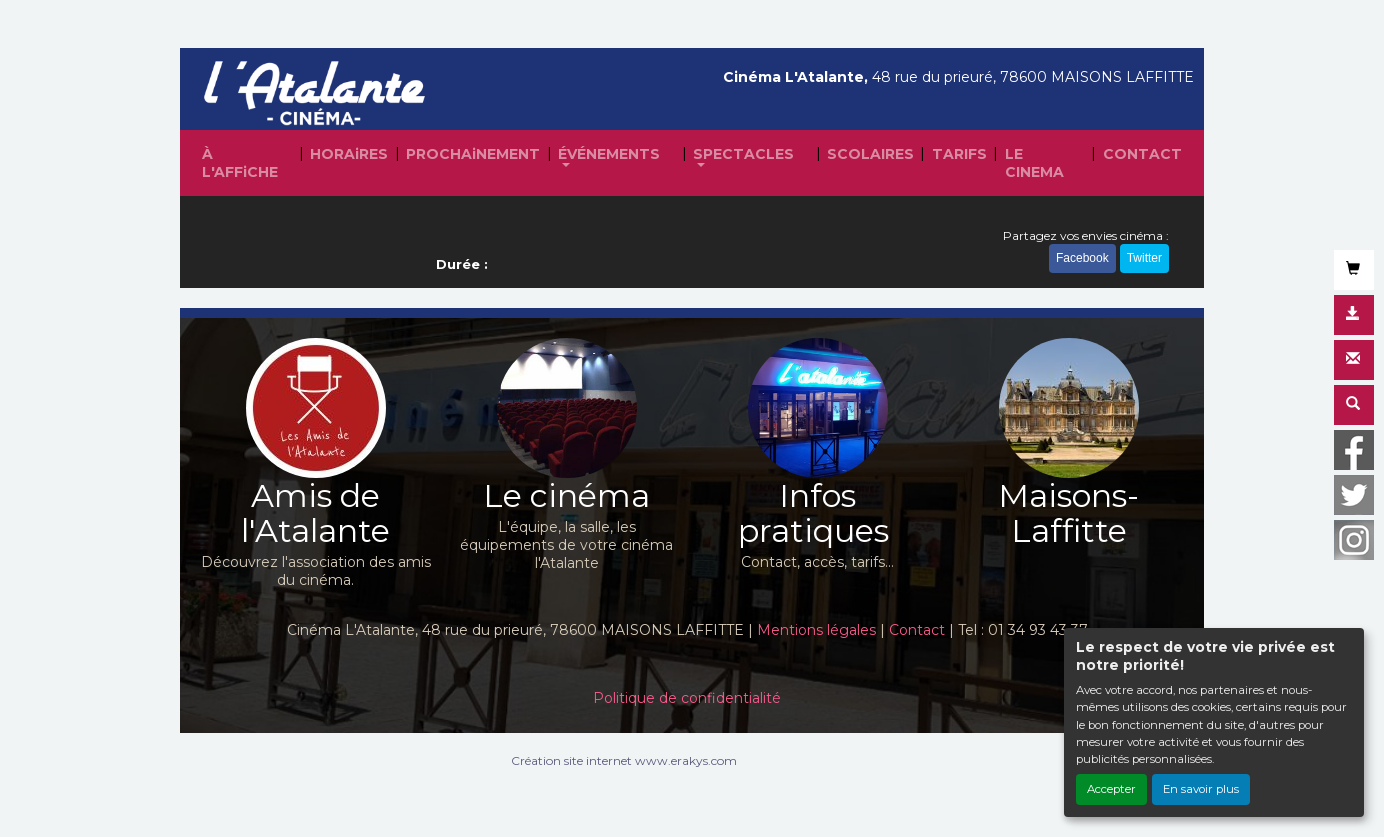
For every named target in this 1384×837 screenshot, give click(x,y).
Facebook (1082, 258)
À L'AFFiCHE (240, 163)
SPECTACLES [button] (743, 154)
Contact (917, 630)
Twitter (1144, 258)
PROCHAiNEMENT (473, 154)
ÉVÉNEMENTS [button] (609, 154)
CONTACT (1142, 154)
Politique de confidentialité (687, 698)
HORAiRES (349, 154)
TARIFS (959, 154)
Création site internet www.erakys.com (624, 760)
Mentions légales (816, 630)
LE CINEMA (1034, 163)
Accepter (1111, 789)
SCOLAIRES (870, 154)
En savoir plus (1201, 789)
